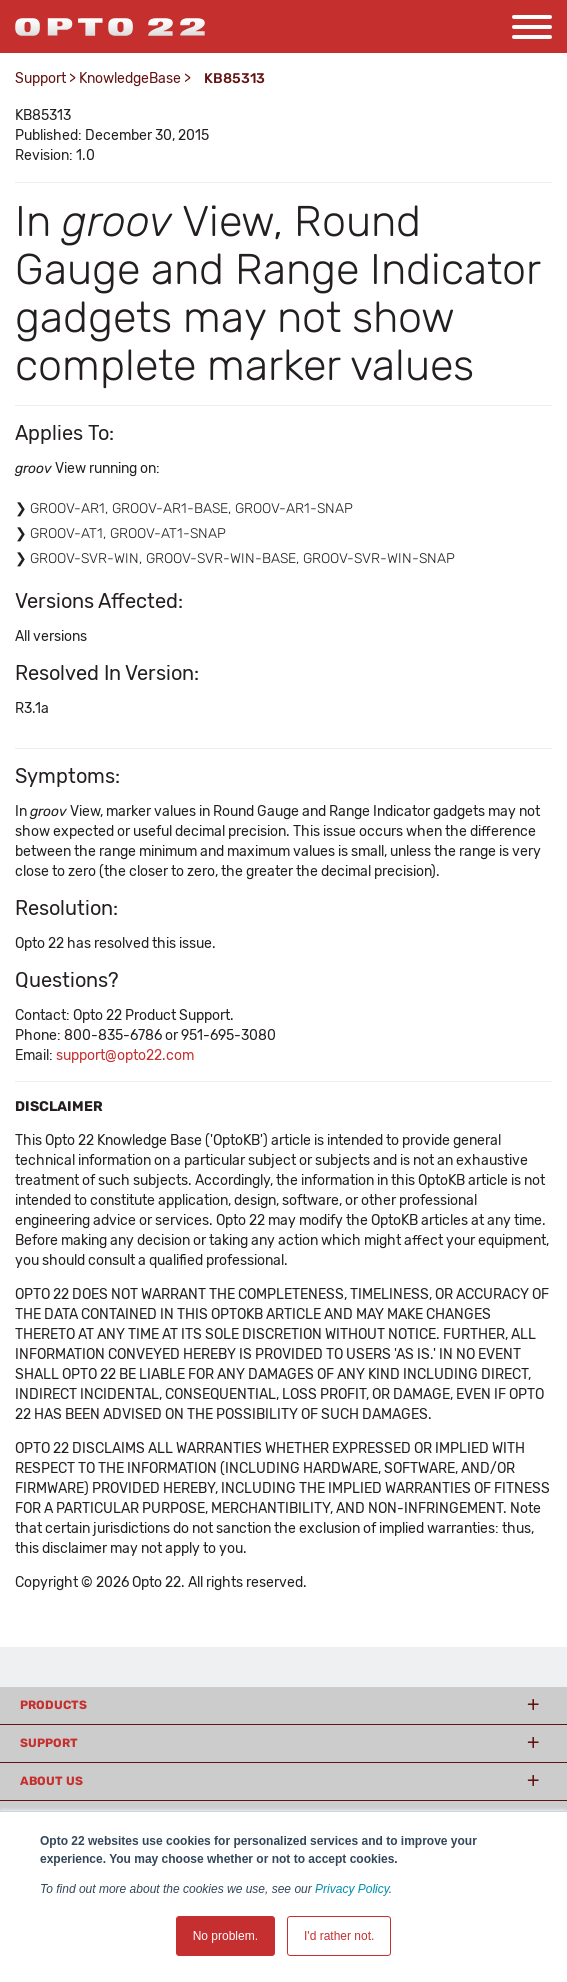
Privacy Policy (352, 1889)
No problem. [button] (225, 1936)
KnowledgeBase (130, 78)
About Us (51, 1781)
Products (53, 1705)
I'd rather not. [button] (339, 1936)
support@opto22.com (125, 1055)
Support (40, 78)
